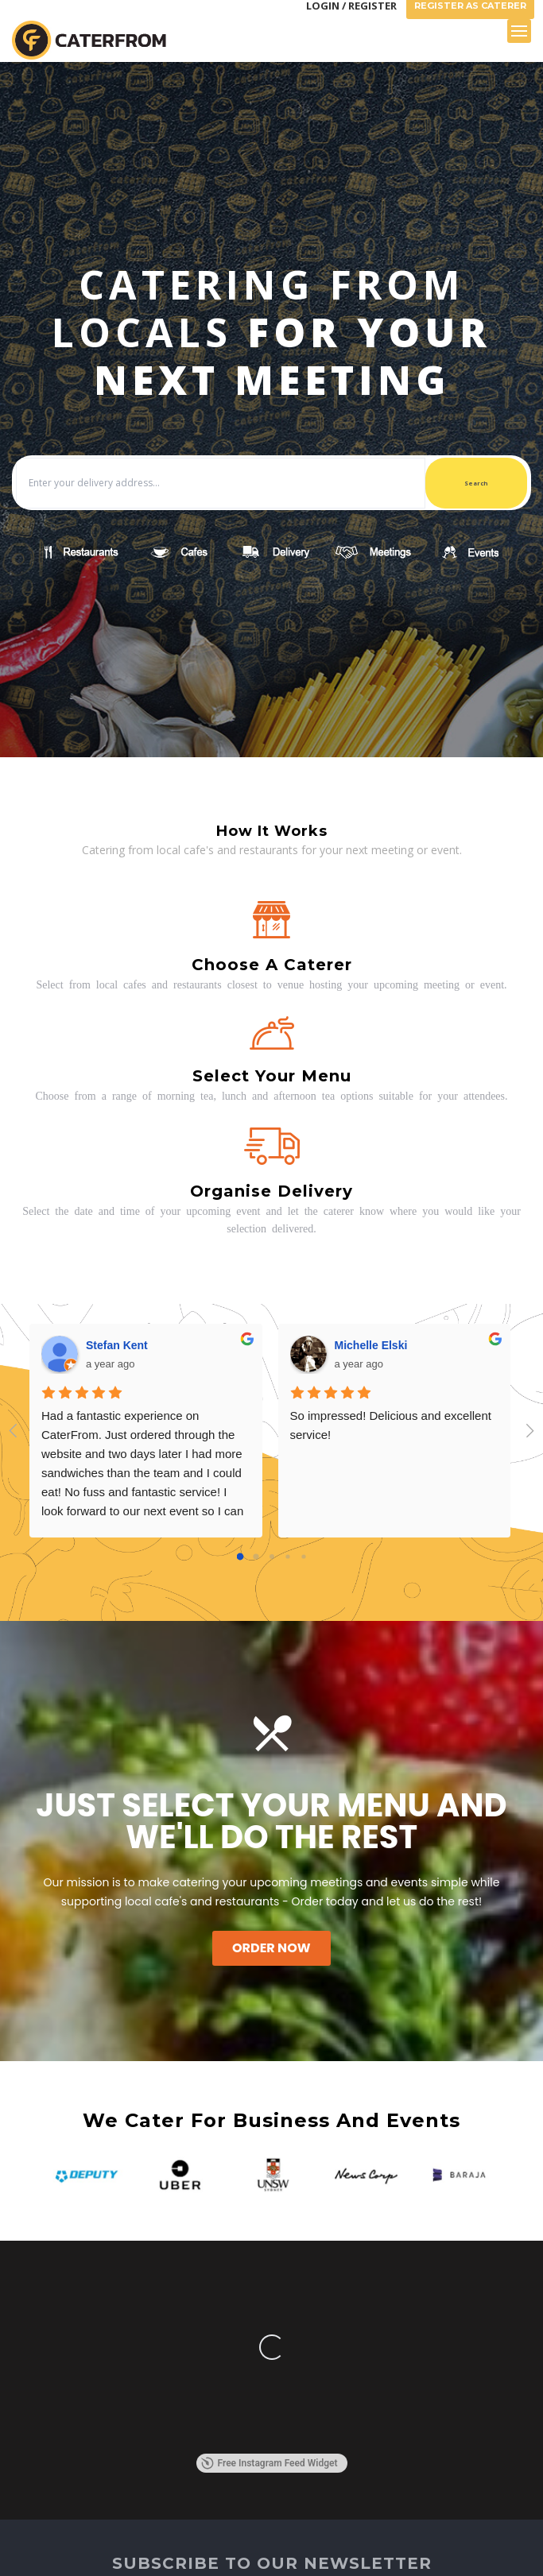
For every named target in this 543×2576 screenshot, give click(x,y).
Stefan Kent (117, 1345)
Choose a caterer (272, 964)
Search (476, 483)
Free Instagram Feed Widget (269, 2463)
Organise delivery (271, 1191)
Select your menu (271, 1075)
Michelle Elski (371, 1345)
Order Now (271, 1948)
